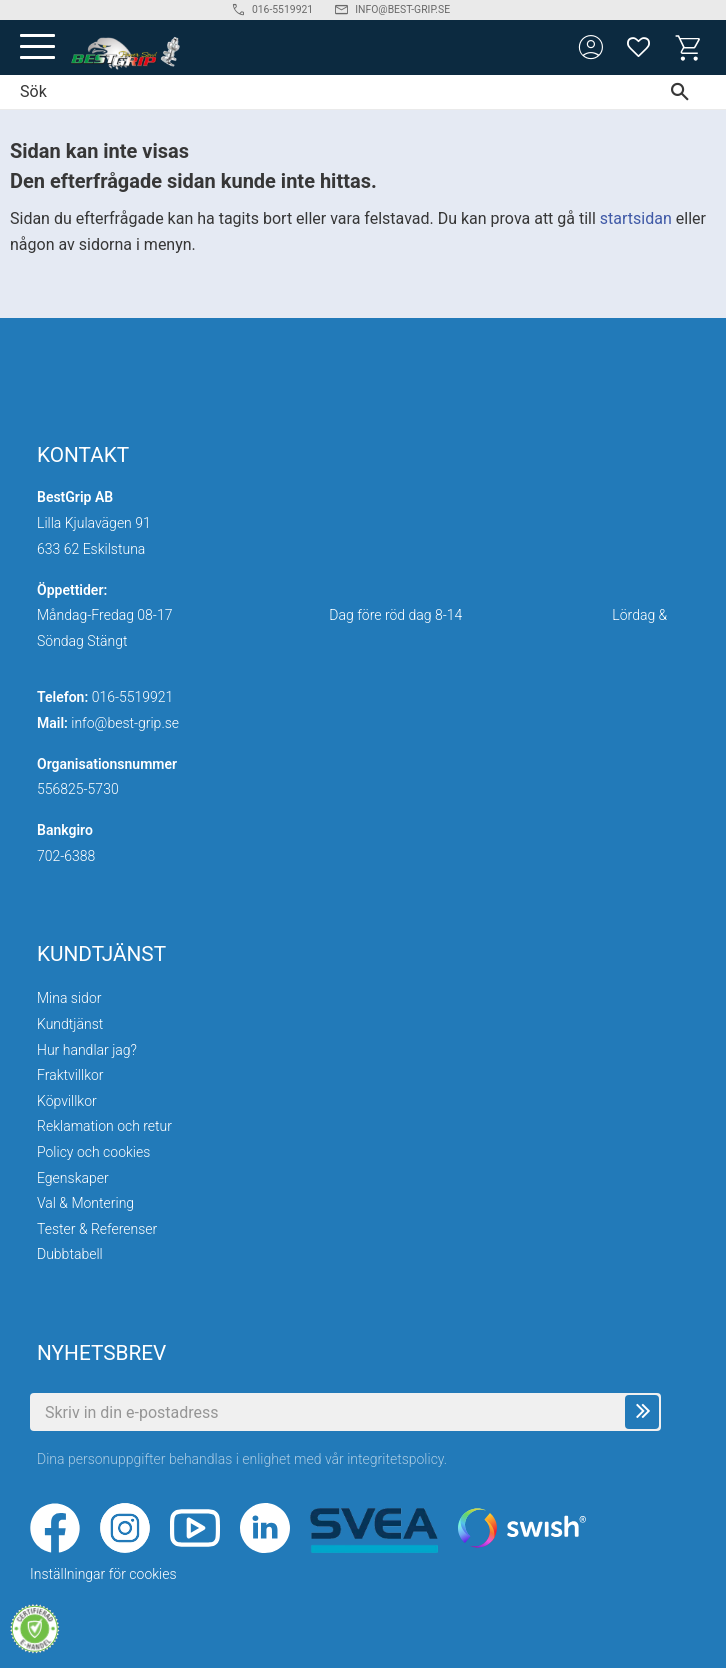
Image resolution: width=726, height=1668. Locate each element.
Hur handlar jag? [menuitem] (87, 1050)
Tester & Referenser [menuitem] (97, 1229)
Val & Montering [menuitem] (85, 1203)
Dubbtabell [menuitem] (70, 1254)
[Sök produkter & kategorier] (321, 92)
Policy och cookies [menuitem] (93, 1152)
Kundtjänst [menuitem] (70, 1024)
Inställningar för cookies (103, 1574)
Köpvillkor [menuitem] (67, 1101)
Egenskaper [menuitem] (73, 1178)
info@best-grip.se (125, 723)
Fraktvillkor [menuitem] (70, 1075)
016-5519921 (133, 697)
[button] (37, 47)
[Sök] (684, 92)
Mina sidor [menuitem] (69, 998)
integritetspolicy (395, 1459)
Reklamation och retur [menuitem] (104, 1126)
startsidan (636, 218)
